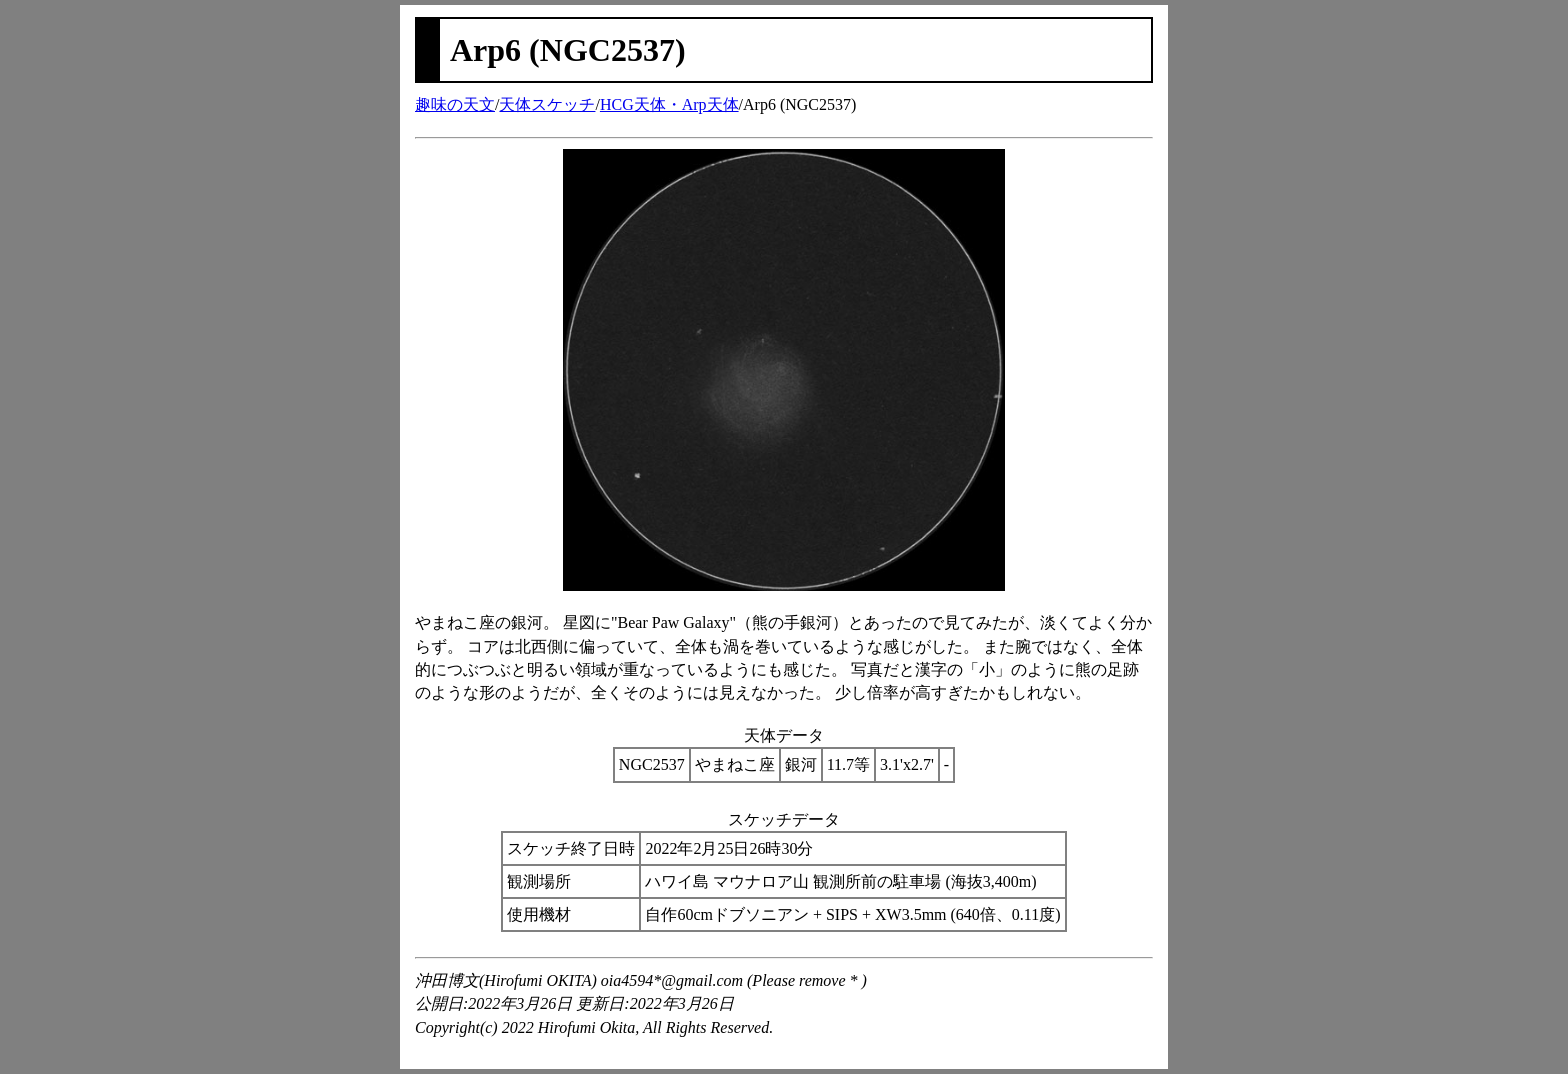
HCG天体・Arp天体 (669, 104)
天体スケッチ (547, 104)
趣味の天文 (455, 104)
